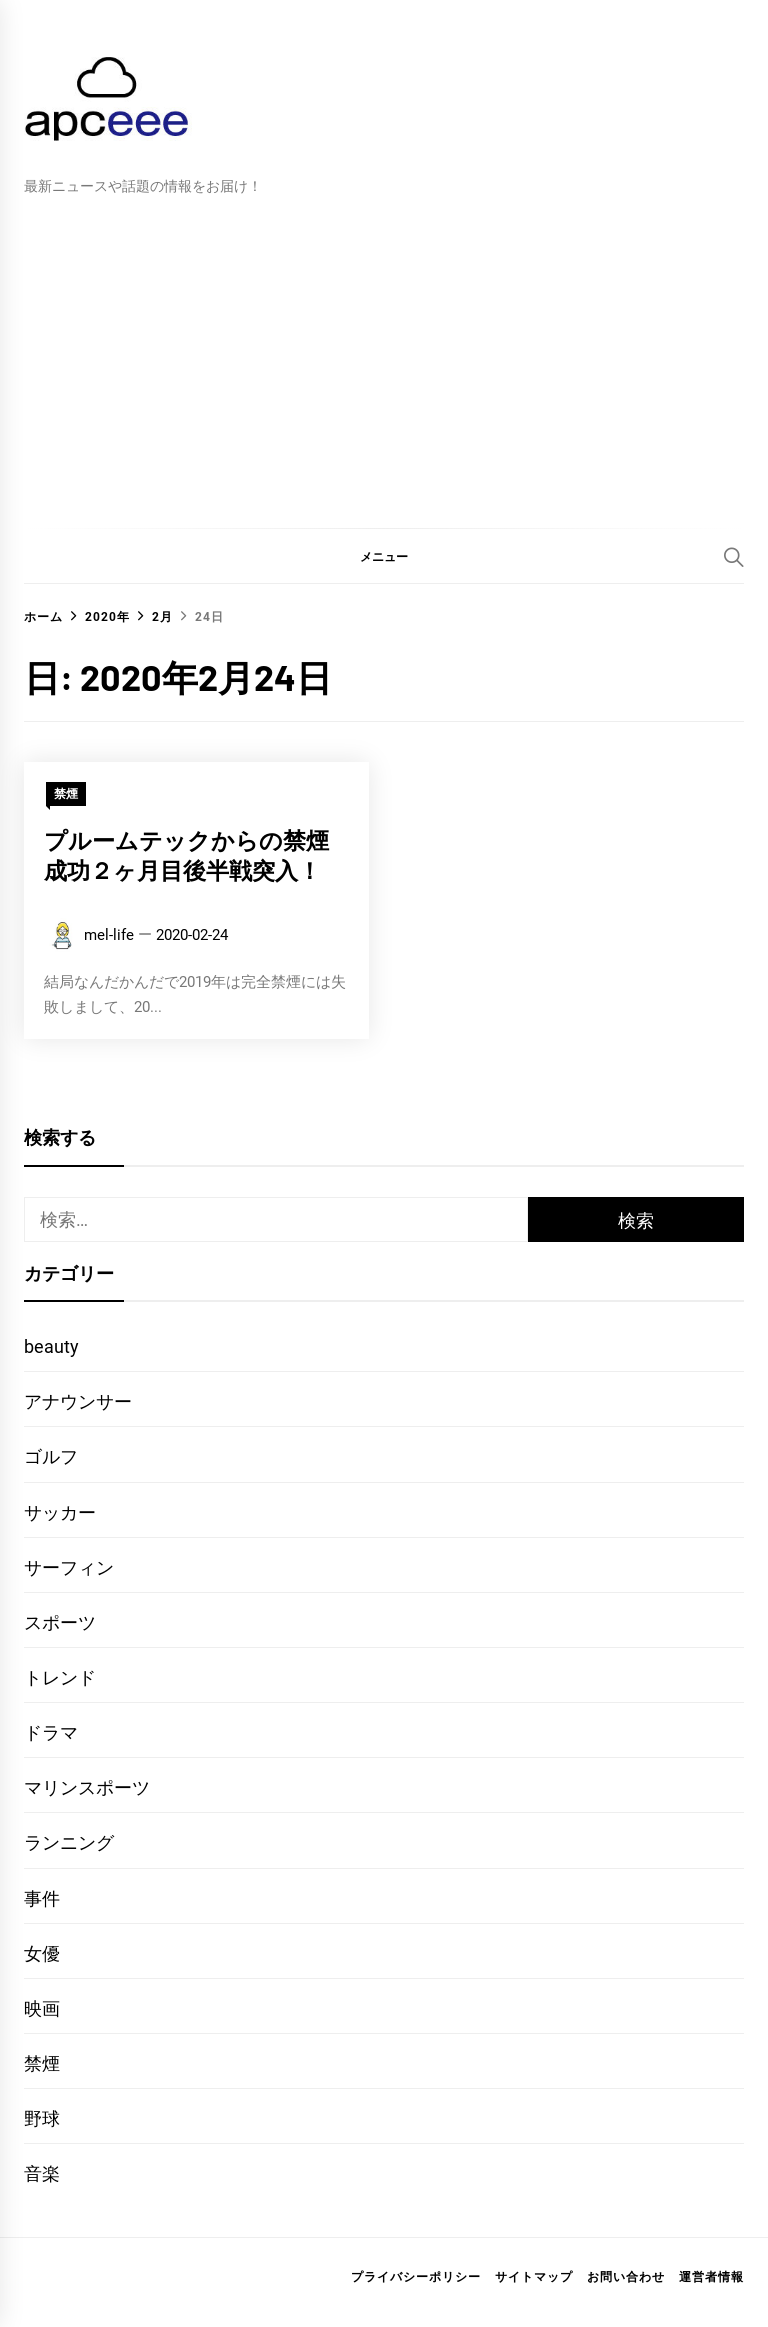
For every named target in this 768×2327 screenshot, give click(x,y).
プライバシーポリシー (416, 2277)
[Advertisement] (384, 348)
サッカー (60, 1512)
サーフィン (69, 1567)
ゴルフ (51, 1456)
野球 (42, 2118)
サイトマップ (534, 2277)
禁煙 (66, 794)
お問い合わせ (626, 2277)
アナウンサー (78, 1401)
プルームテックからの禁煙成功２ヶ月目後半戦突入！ (186, 855)
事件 (42, 1898)
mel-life (109, 935)
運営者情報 (711, 2277)
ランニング (69, 1842)
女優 (42, 1953)
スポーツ (60, 1622)
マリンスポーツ (87, 1787)
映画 (42, 2008)
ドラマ (51, 1732)
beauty (51, 1346)
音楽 (42, 2173)
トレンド (60, 1677)
